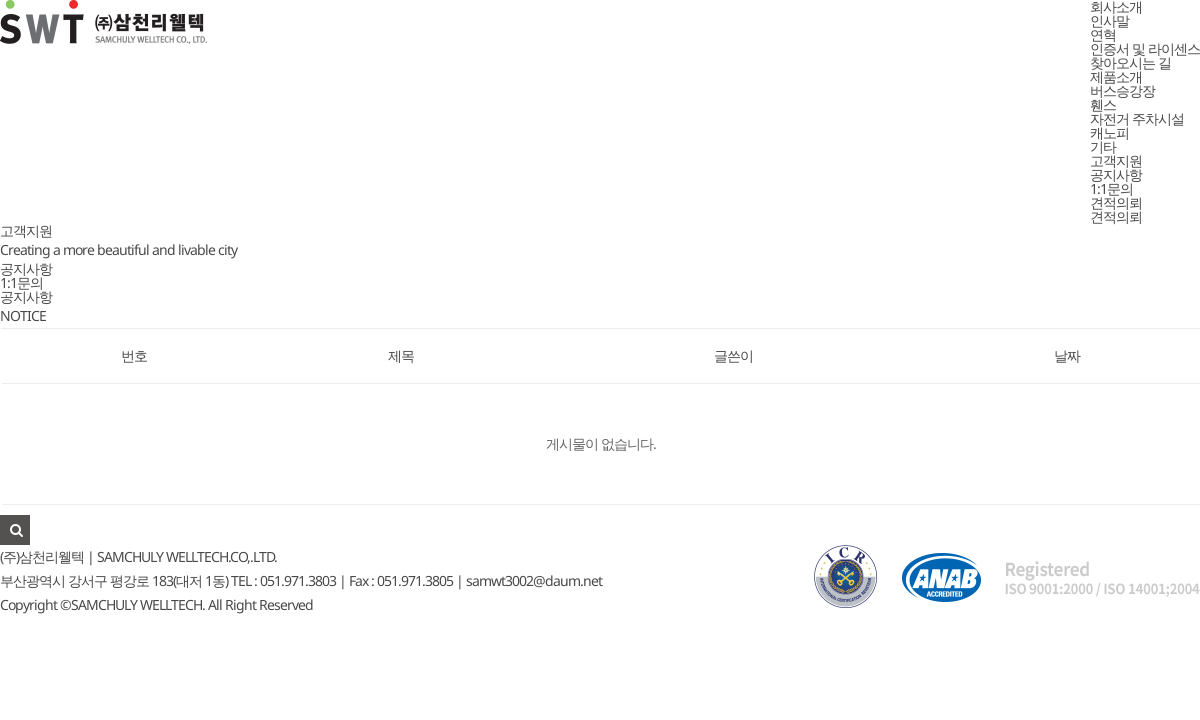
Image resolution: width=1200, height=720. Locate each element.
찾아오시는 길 (1130, 62)
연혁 (1103, 34)
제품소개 (1116, 76)
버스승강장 (1122, 90)
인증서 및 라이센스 (1145, 48)
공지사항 (1116, 174)
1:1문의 (1111, 188)
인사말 (1109, 20)
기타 (1103, 146)
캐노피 (1109, 132)
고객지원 (1116, 160)
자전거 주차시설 (1137, 118)
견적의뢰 (1116, 202)
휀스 (1103, 104)
